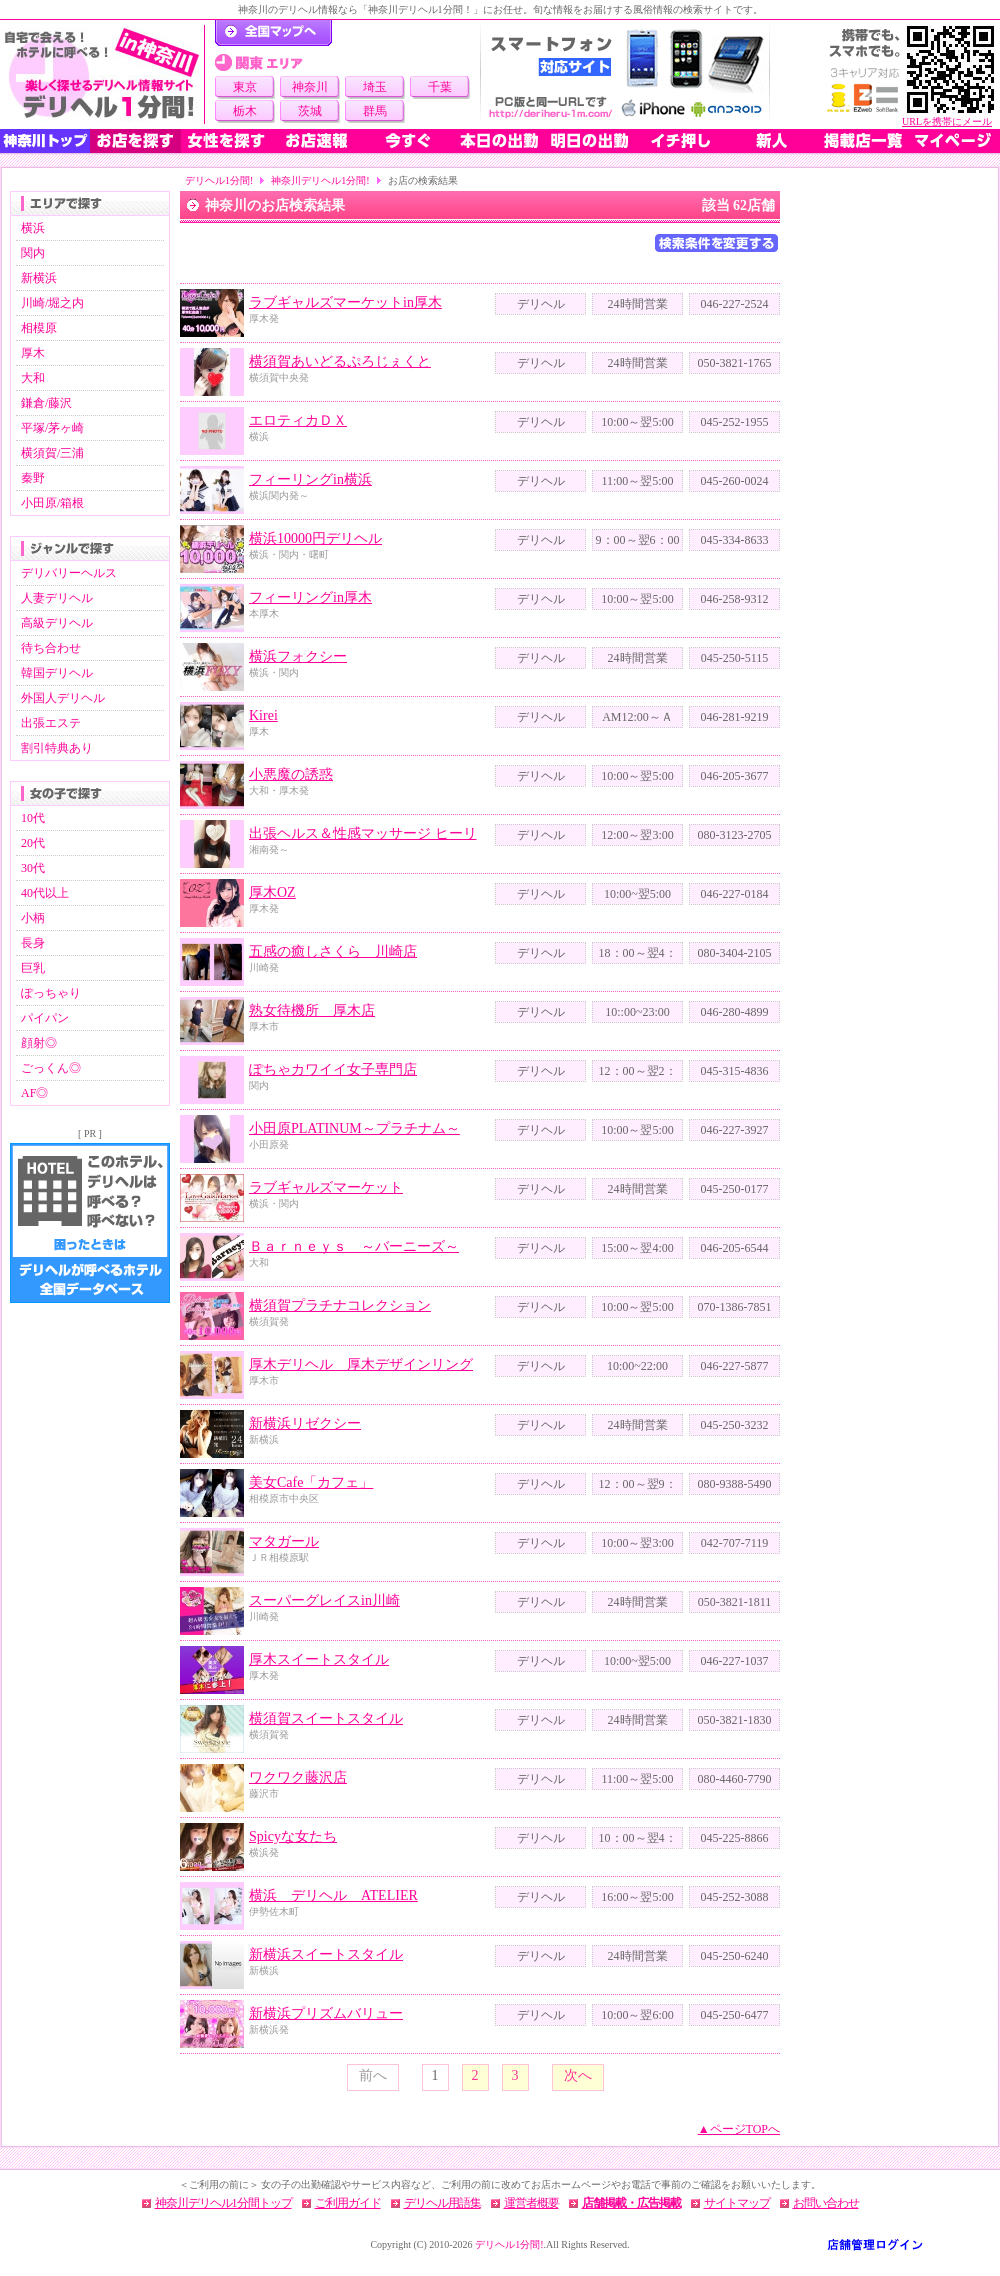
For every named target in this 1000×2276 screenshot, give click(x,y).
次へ (578, 2075)
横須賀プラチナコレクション (340, 1305)
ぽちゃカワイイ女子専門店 (333, 1069)
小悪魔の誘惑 (291, 774)
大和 (33, 378)
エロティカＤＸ (298, 420)
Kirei (263, 715)
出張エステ (51, 723)
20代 (33, 843)
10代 (33, 818)
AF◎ (34, 1093)
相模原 (39, 328)
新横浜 (39, 278)
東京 (245, 87)
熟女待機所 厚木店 (312, 1010)
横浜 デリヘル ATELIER (333, 1895)
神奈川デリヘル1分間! (320, 180)
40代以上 (45, 893)
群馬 (375, 111)
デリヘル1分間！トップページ (273, 33)
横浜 (33, 228)
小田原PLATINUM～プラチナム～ (354, 1128)
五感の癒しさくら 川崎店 (333, 951)
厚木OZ (272, 892)
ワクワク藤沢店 (298, 1777)
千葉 (440, 87)
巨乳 (33, 968)
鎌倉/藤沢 (46, 403)
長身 (33, 943)
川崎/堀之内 (52, 303)
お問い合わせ (826, 2203)
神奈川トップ (45, 141)
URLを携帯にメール (947, 121)
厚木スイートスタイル (319, 1659)
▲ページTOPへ (739, 2129)
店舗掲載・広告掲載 (631, 2203)
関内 (33, 253)
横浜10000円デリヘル (315, 538)
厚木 (33, 353)
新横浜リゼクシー (305, 1423)
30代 (33, 868)
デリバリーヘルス (69, 573)
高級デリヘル (57, 623)
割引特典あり (57, 748)
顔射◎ (39, 1043)
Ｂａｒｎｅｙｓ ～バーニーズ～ (354, 1246)
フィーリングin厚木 (310, 597)
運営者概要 (531, 2203)
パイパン (45, 1018)
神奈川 (310, 87)
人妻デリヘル (57, 598)
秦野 (33, 478)
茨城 (310, 111)
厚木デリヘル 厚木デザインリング (361, 1364)
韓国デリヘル (57, 673)
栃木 (245, 111)
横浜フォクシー (298, 656)
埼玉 (375, 87)
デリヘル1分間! (219, 180)
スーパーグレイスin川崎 (324, 1600)
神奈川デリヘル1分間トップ (223, 2203)
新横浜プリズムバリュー (326, 2013)
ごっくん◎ (51, 1068)
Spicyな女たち (293, 1836)
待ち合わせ (51, 648)
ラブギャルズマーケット (326, 1187)
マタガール (284, 1541)
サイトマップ (737, 2203)
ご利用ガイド (348, 2203)
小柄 (33, 918)
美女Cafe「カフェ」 (311, 1482)
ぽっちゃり (51, 993)
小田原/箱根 (52, 503)
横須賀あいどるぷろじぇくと (340, 361)
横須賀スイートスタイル (326, 1718)
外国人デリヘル (63, 698)
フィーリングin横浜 (310, 479)
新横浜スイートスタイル (326, 1954)
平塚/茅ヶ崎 (52, 428)
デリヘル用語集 (442, 2203)
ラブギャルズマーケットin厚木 (345, 302)
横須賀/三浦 (52, 453)
